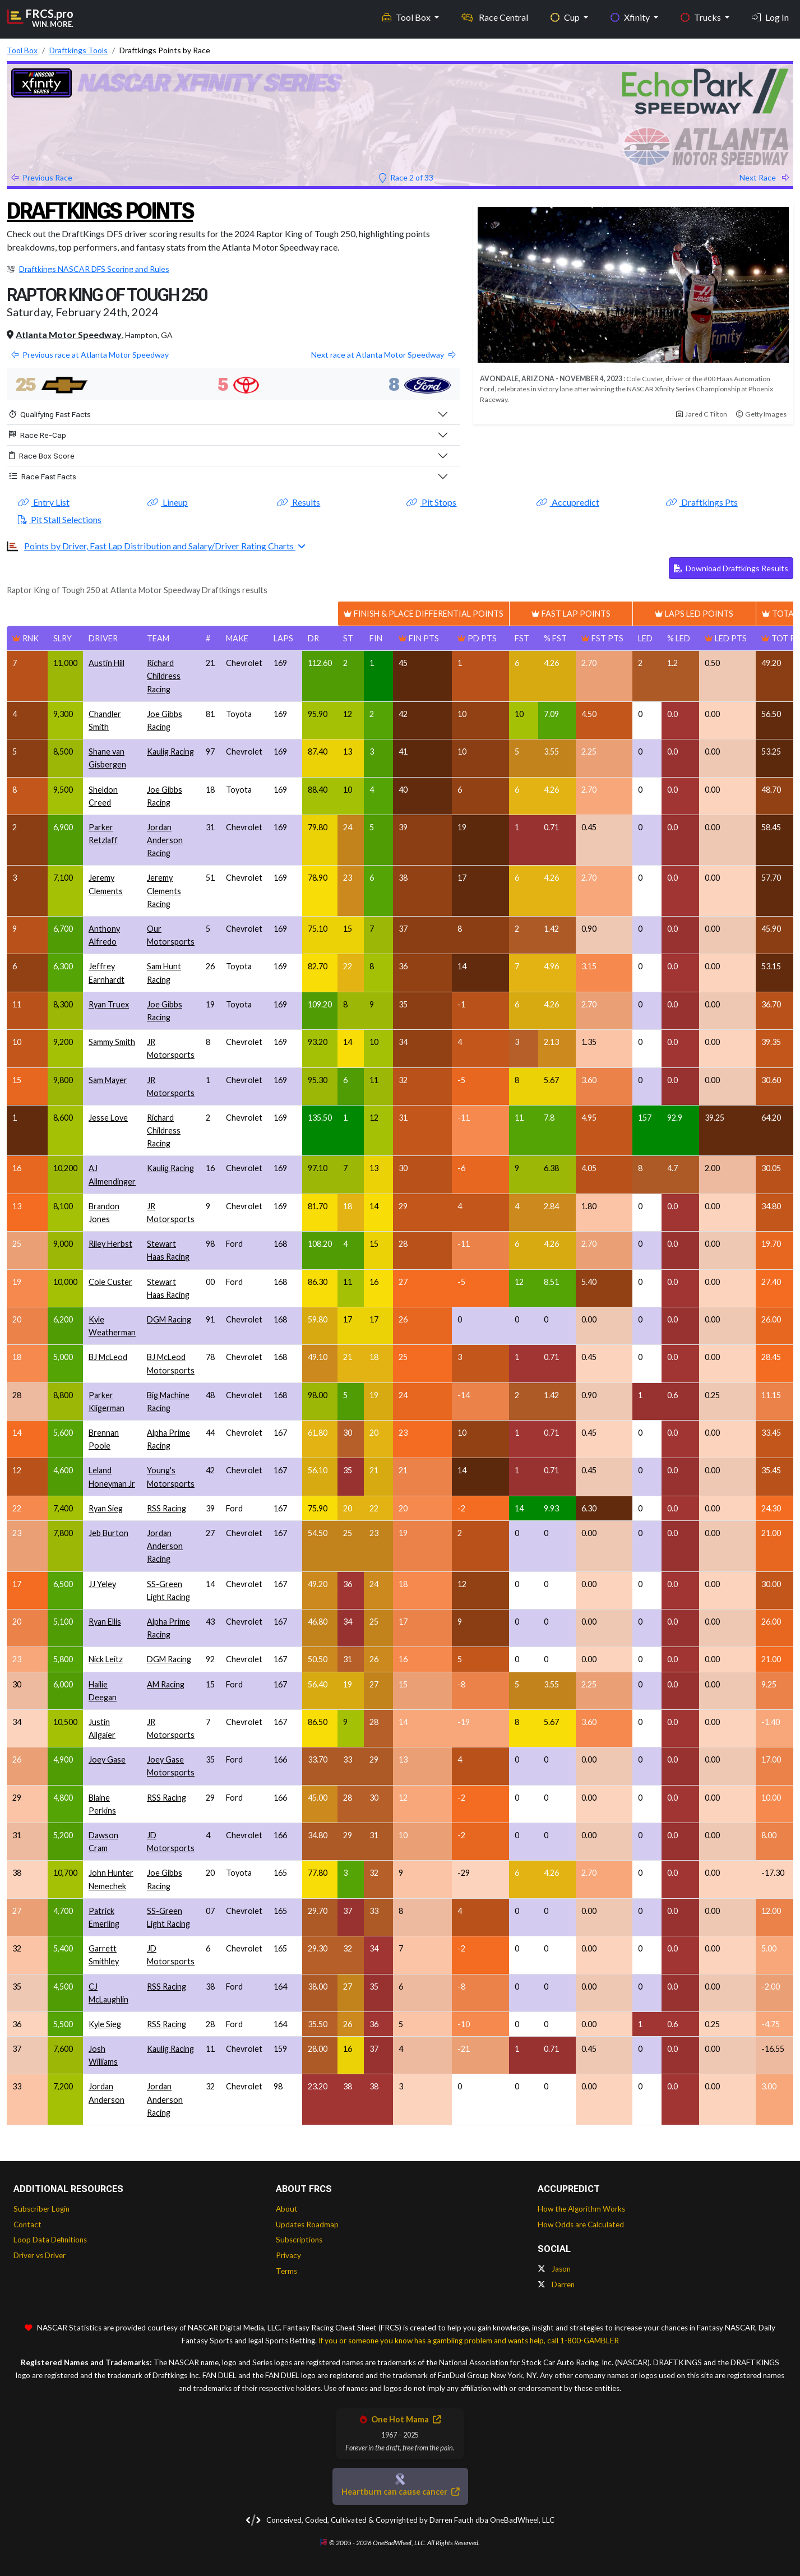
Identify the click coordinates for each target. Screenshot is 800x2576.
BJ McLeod (108, 1357)
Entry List (44, 502)
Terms (286, 2271)
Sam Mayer (108, 1080)
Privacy (288, 2255)
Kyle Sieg (105, 2024)
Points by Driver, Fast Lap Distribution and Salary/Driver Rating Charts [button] (159, 545)
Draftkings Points (100, 211)
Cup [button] (566, 17)
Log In (770, 17)
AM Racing (165, 1684)
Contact (27, 2224)
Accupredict (568, 502)
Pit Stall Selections (59, 519)
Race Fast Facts (42, 476)
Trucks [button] (702, 17)
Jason (554, 2268)
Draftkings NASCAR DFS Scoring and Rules (94, 269)
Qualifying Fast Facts (50, 414)
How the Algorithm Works (581, 2208)
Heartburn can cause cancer (400, 2491)
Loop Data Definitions (50, 2239)
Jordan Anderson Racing (165, 840)
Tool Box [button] (407, 17)
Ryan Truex (109, 1004)
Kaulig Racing (170, 751)
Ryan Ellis (105, 1621)
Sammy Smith (112, 1042)
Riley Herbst (110, 1243)
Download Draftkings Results (731, 568)
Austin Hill (106, 663)
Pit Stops (431, 502)
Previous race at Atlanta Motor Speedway (90, 354)
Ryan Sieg (106, 1508)
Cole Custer (110, 1282)
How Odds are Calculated (581, 2224)
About (287, 2208)
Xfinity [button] (631, 17)
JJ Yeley (102, 1584)
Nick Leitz (106, 1659)
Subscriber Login (41, 2208)
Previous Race (41, 177)
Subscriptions (299, 2239)
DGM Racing (169, 1319)
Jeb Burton (108, 1533)
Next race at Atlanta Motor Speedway (383, 354)
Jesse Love (108, 1117)
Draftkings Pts (702, 502)
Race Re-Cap (37, 435)
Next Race (764, 177)
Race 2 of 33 (406, 177)
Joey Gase (107, 1759)
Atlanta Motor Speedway (69, 334)
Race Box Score (42, 455)
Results (298, 502)
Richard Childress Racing (164, 675)
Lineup (167, 502)
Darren (556, 2284)
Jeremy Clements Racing (164, 890)
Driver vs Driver (39, 2255)
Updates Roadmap (307, 2224)
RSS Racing (166, 1508)
